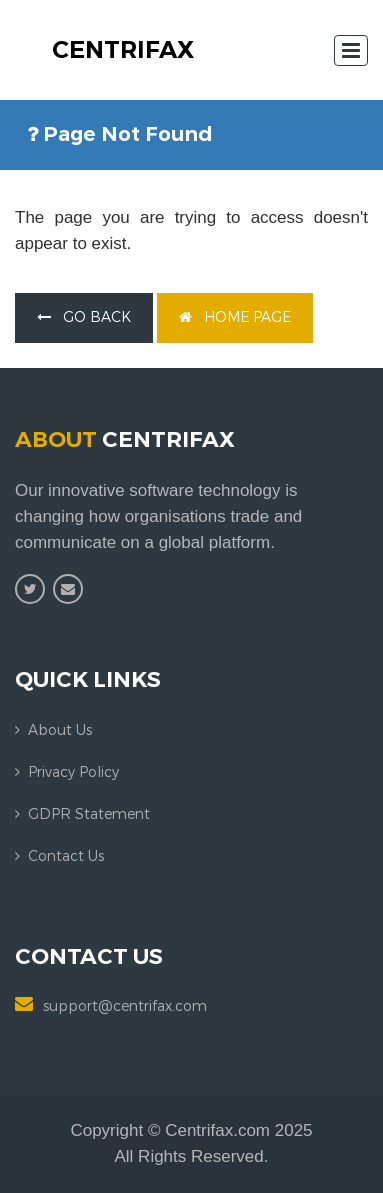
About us (60, 730)
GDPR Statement (89, 814)
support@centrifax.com (125, 1006)
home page (235, 317)
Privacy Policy (73, 772)
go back (84, 317)
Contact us (66, 856)
